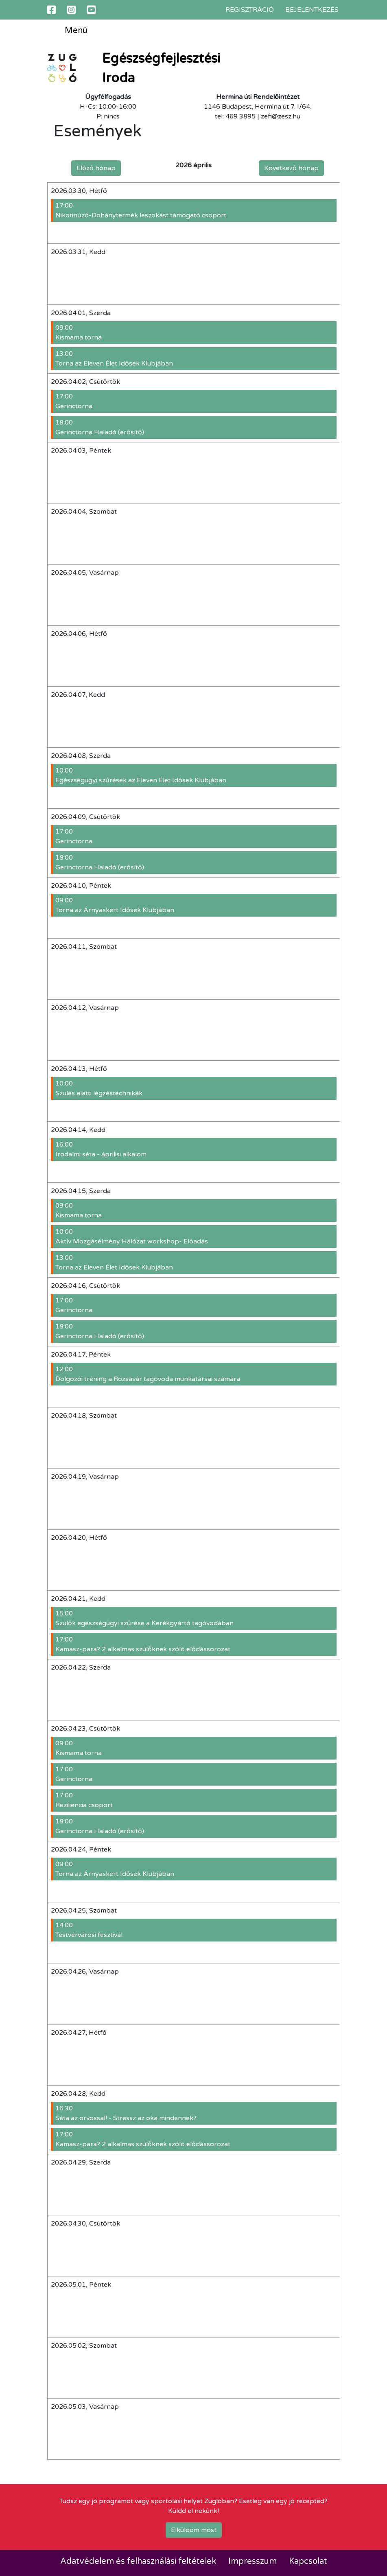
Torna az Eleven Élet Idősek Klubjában (195, 358)
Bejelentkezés (312, 10)
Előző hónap (96, 168)
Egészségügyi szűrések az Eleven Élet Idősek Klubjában (195, 775)
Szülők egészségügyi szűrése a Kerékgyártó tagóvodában (195, 1618)
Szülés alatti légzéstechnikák (195, 1088)
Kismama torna (195, 332)
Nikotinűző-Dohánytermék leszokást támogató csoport (195, 210)
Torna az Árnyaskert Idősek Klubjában (195, 904)
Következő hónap (291, 168)
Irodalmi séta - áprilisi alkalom (195, 1149)
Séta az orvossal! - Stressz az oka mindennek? (195, 2112)
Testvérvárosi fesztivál (195, 1929)
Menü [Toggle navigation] (69, 31)
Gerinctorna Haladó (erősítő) (195, 427)
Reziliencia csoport (195, 1799)
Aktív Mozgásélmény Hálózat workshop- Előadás (195, 1236)
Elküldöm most (193, 2530)
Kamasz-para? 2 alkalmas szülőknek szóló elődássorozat (195, 1644)
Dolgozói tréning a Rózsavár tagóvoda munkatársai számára (195, 1373)
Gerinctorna (195, 401)
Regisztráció (249, 10)
